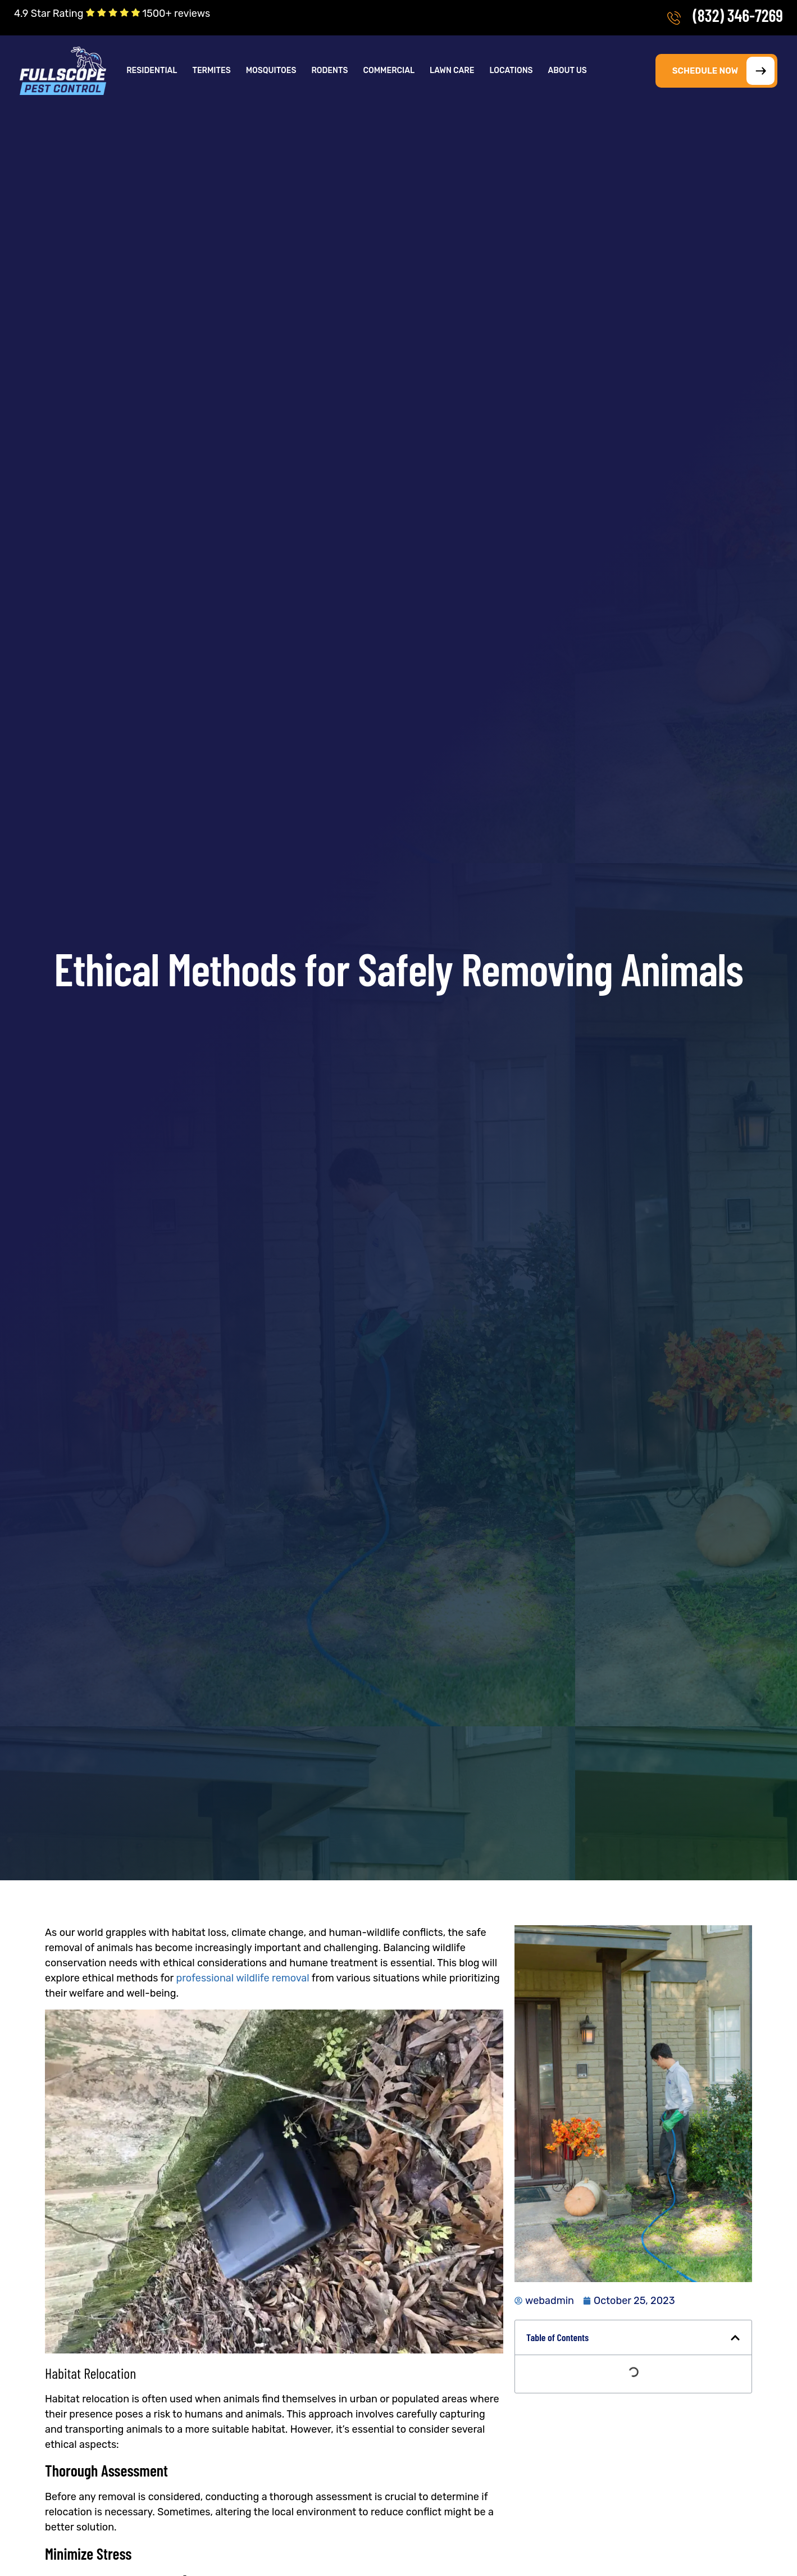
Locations (510, 71)
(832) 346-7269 (738, 15)
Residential (151, 71)
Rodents (329, 71)
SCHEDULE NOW (723, 71)
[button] (152, 71)
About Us (567, 71)
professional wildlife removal (242, 1978)
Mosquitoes (271, 71)
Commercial (389, 71)
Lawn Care (452, 71)
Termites (211, 71)
